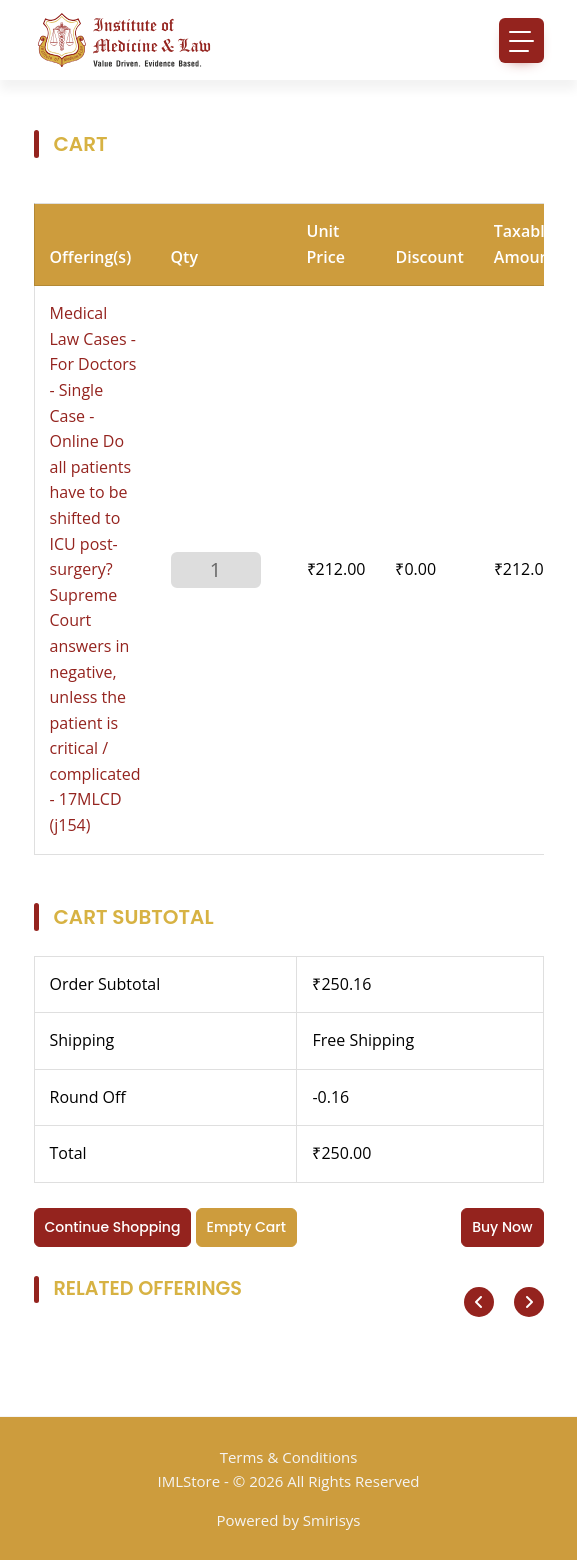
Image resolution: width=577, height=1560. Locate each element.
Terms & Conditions (289, 1457)
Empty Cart (246, 1227)
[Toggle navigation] (521, 40)
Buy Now (502, 1227)
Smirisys (332, 1520)
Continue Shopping (113, 1227)
